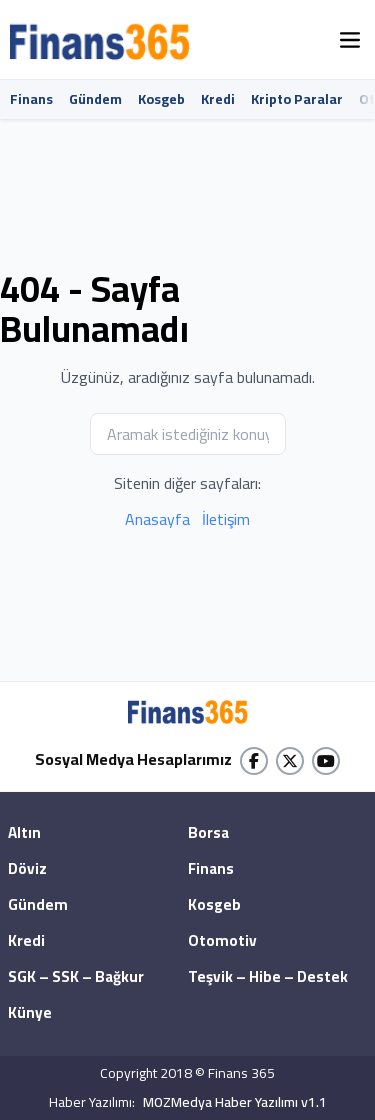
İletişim (226, 519)
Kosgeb (161, 99)
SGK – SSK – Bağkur (76, 978)
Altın (24, 834)
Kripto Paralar (297, 99)
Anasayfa (157, 519)
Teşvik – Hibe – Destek (268, 978)
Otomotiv (222, 942)
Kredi (218, 99)
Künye (30, 1014)
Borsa (208, 834)
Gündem (95, 99)
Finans (31, 99)
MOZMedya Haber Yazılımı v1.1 (235, 1102)
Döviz (27, 870)
